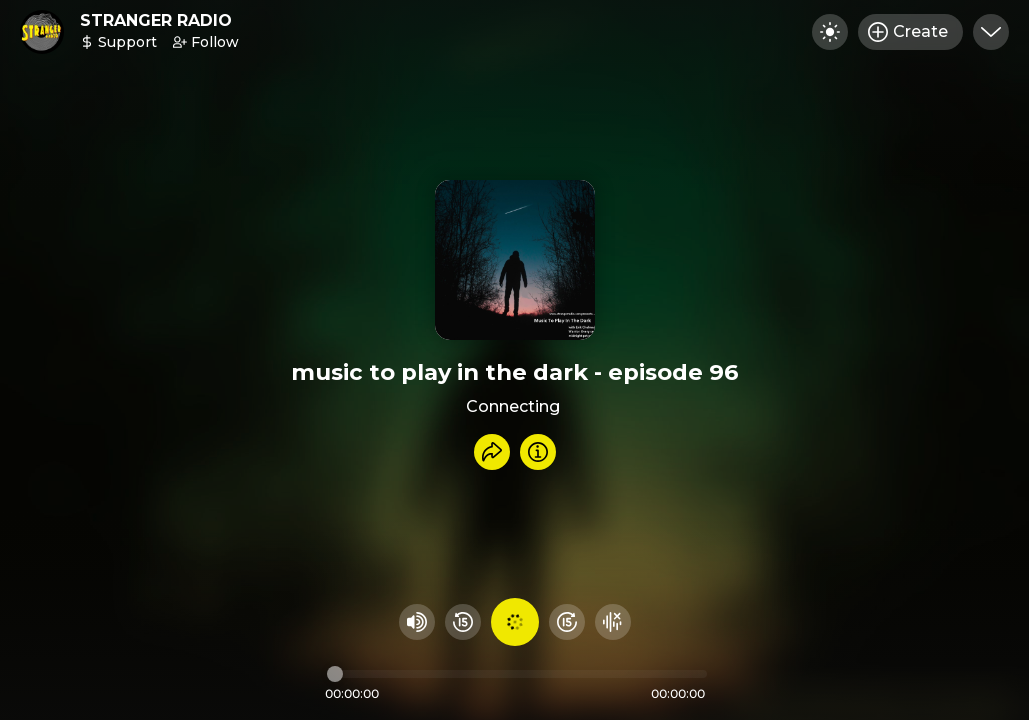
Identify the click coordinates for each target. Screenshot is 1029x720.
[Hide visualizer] (613, 622)
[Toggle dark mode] (830, 32)
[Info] (538, 452)
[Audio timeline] (517, 674)
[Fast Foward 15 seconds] (567, 622)
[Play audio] (515, 622)
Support (118, 42)
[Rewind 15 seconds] (463, 622)
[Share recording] (492, 452)
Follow (206, 42)
